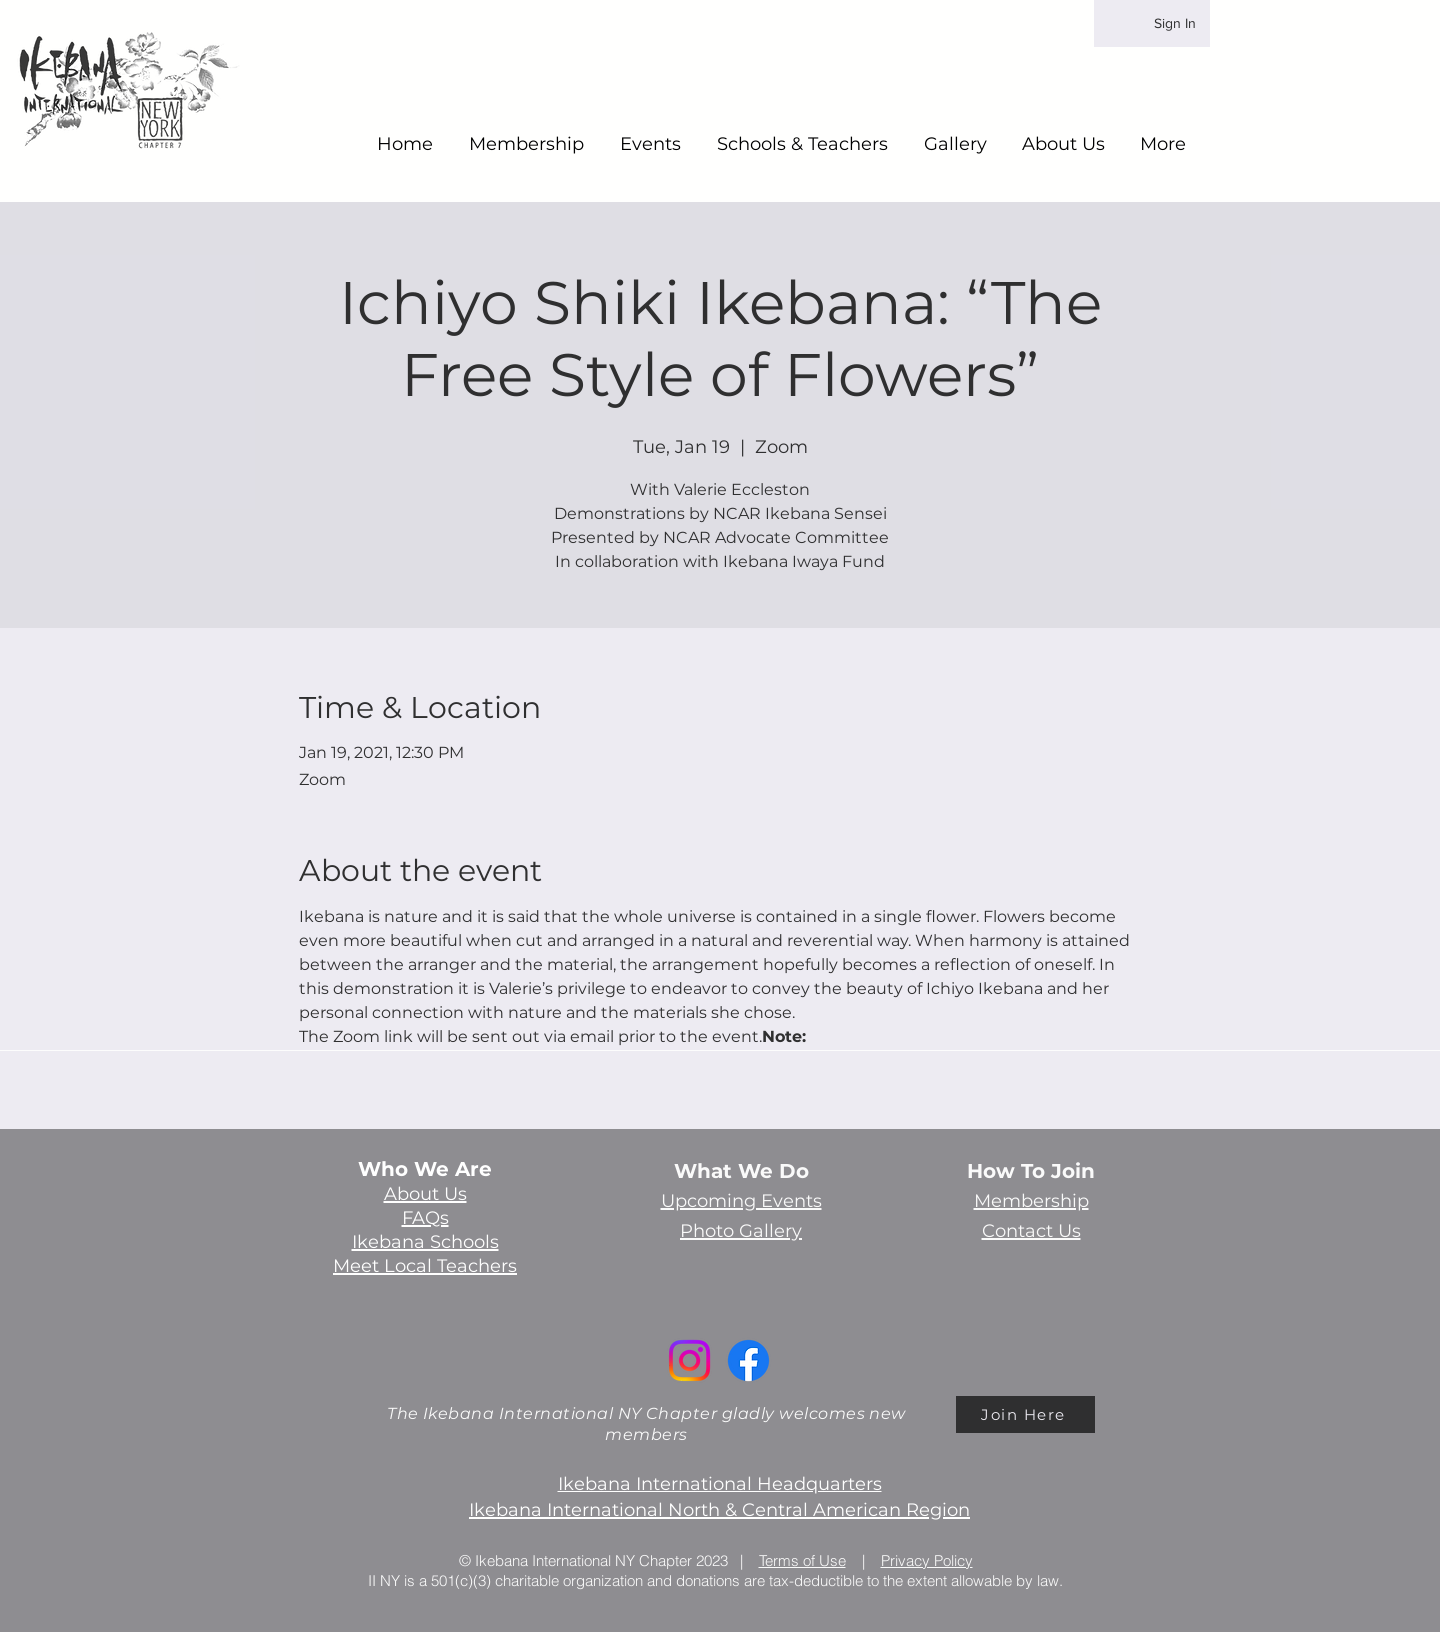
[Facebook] (748, 1360)
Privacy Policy (927, 1560)
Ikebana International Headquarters (720, 1484)
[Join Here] (1025, 1414)
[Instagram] (689, 1360)
